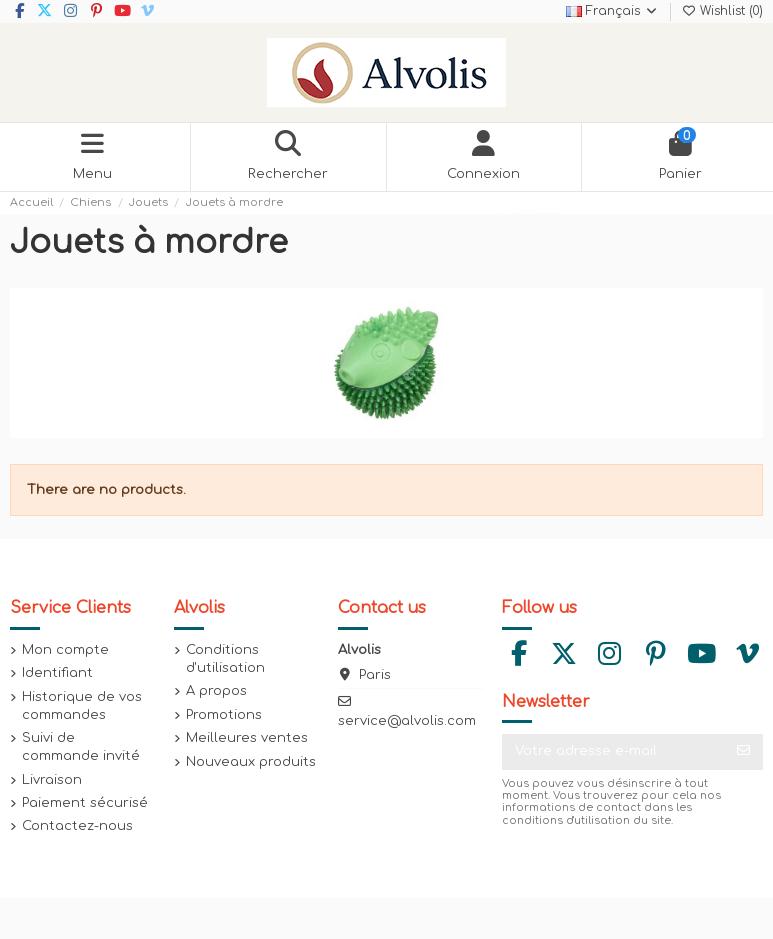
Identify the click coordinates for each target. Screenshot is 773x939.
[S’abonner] (743, 751)
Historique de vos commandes (82, 706)
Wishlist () (722, 11)
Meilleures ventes (247, 738)
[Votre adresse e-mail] (613, 751)
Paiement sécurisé (85, 803)
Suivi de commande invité (81, 747)
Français (612, 11)
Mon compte (65, 650)
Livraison (52, 780)
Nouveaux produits (251, 762)
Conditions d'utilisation (225, 659)
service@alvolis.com (407, 721)
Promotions (224, 715)
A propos (216, 691)
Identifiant (57, 673)
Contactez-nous (77, 826)
